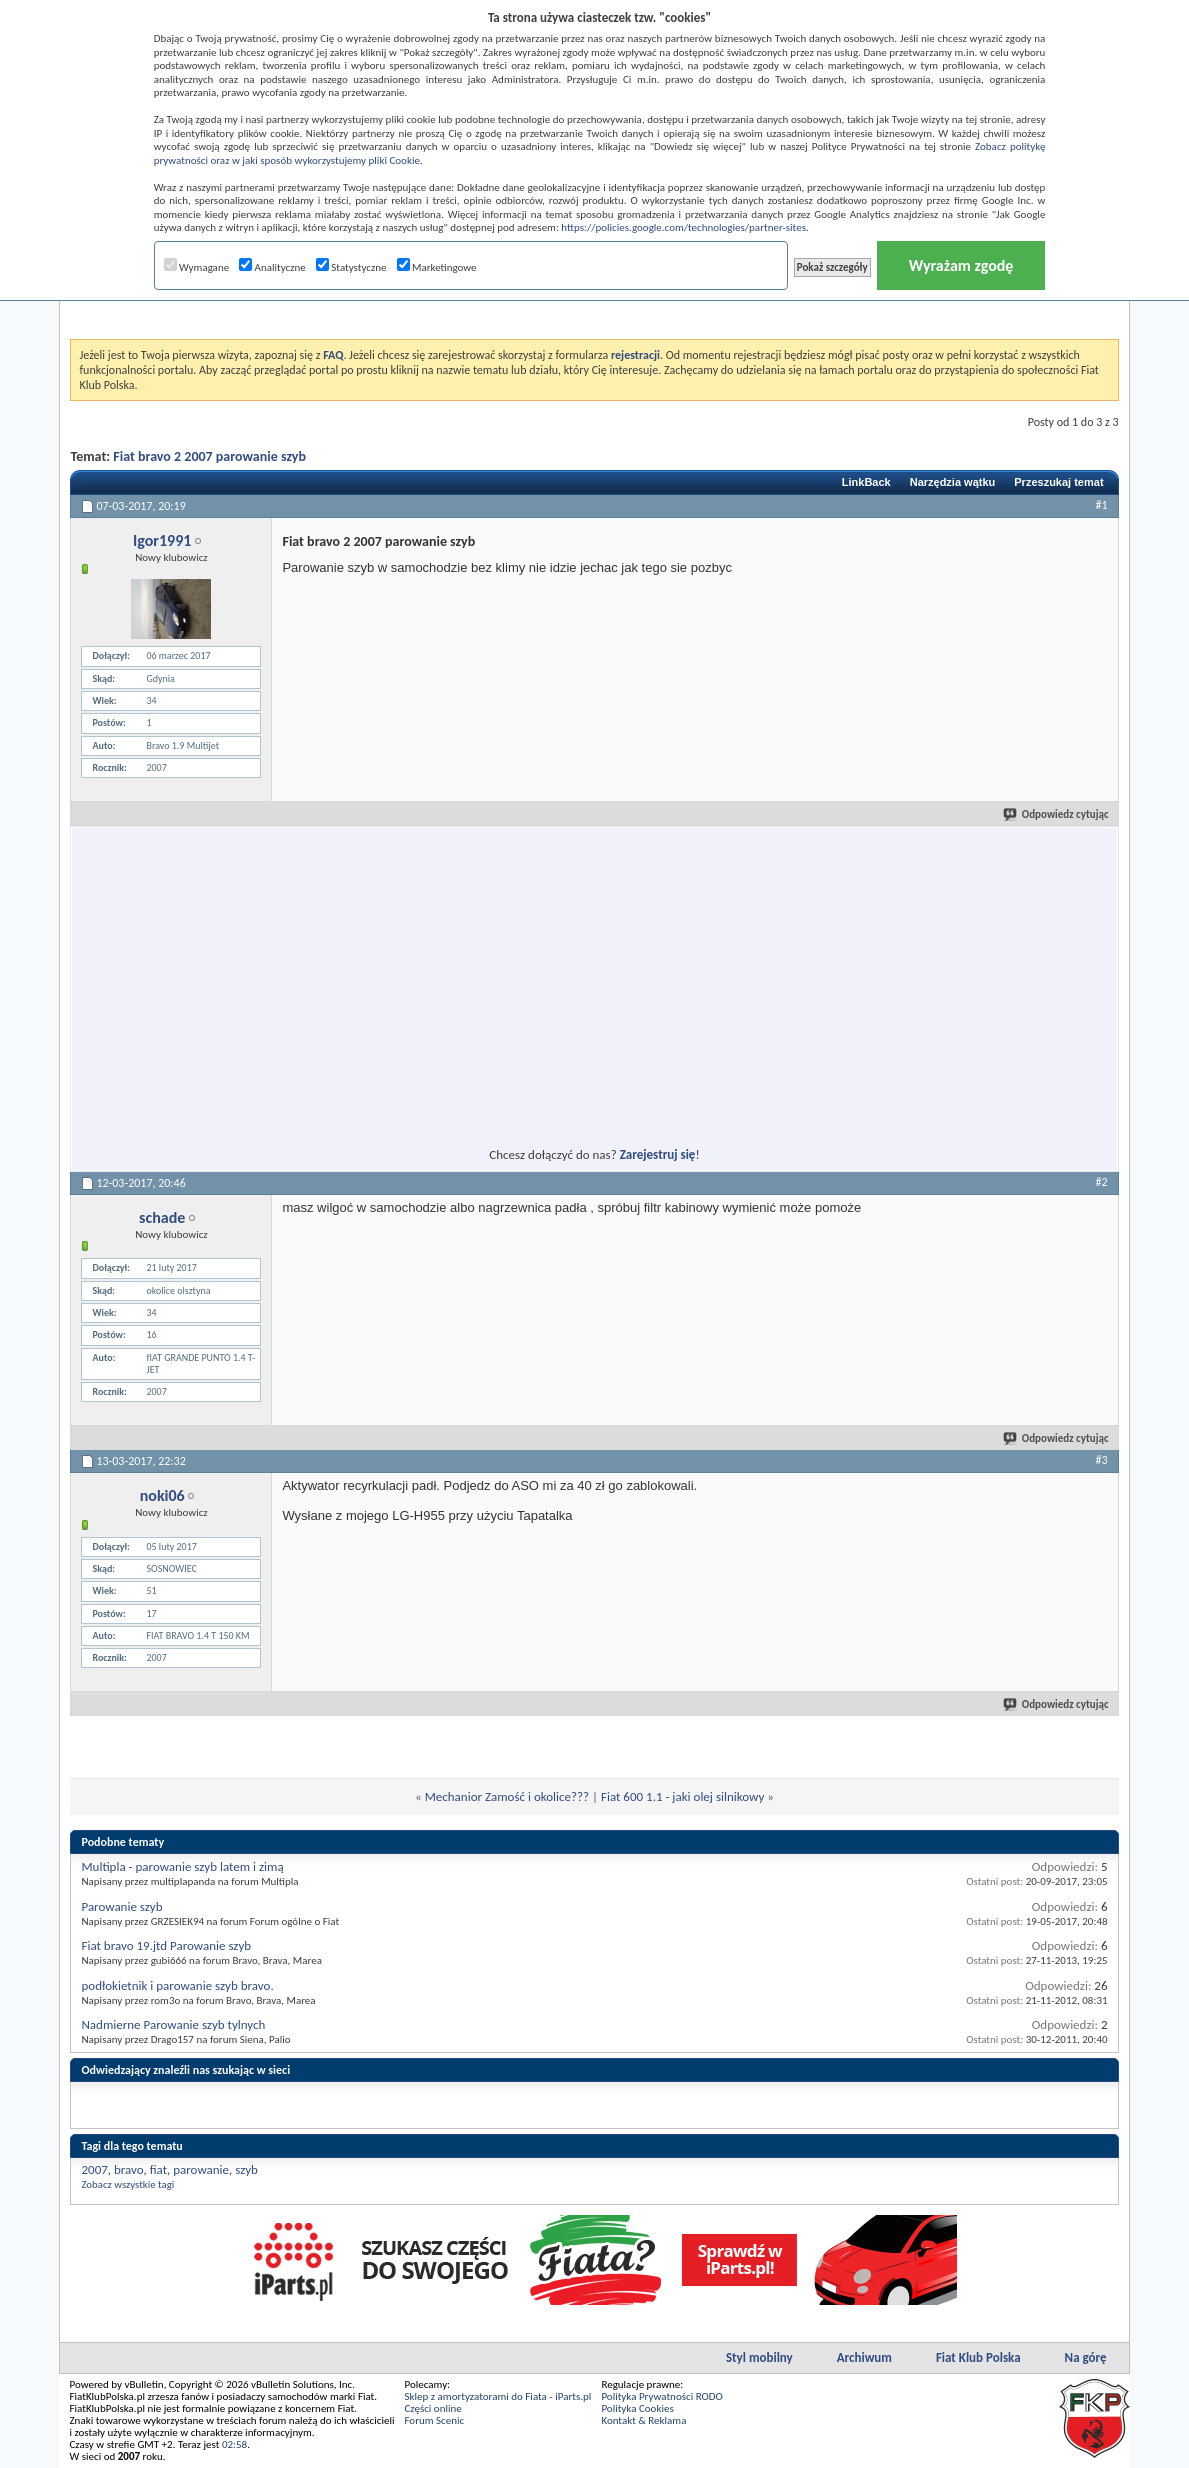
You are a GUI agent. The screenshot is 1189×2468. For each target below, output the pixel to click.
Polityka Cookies (637, 2408)
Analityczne (272, 267)
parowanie (201, 2169)
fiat (158, 2169)
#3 (1101, 1460)
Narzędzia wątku (953, 482)
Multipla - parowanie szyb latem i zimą (182, 1866)
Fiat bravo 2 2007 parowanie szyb (209, 456)
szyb (246, 2169)
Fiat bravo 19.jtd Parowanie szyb (166, 1945)
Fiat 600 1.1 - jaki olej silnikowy (682, 1796)
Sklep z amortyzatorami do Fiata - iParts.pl (497, 2396)
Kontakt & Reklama (643, 2420)
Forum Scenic (434, 2420)
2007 (94, 2169)
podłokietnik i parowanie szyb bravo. (177, 1985)
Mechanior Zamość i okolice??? (507, 1796)
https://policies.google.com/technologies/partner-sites (683, 227)
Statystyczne (351, 267)
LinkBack (866, 482)
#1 (1101, 505)
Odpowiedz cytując (1057, 814)
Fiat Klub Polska (978, 2357)
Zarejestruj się (658, 1154)
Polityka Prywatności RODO (661, 2396)
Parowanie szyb (121, 1906)
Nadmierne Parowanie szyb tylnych (173, 2024)
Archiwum (864, 2357)
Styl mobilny (759, 2357)
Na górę (1086, 2357)
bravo (128, 2169)
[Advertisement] (413, 975)
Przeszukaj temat (1058, 482)
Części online (432, 2408)
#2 (1101, 1182)
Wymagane (197, 267)
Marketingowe (437, 267)
